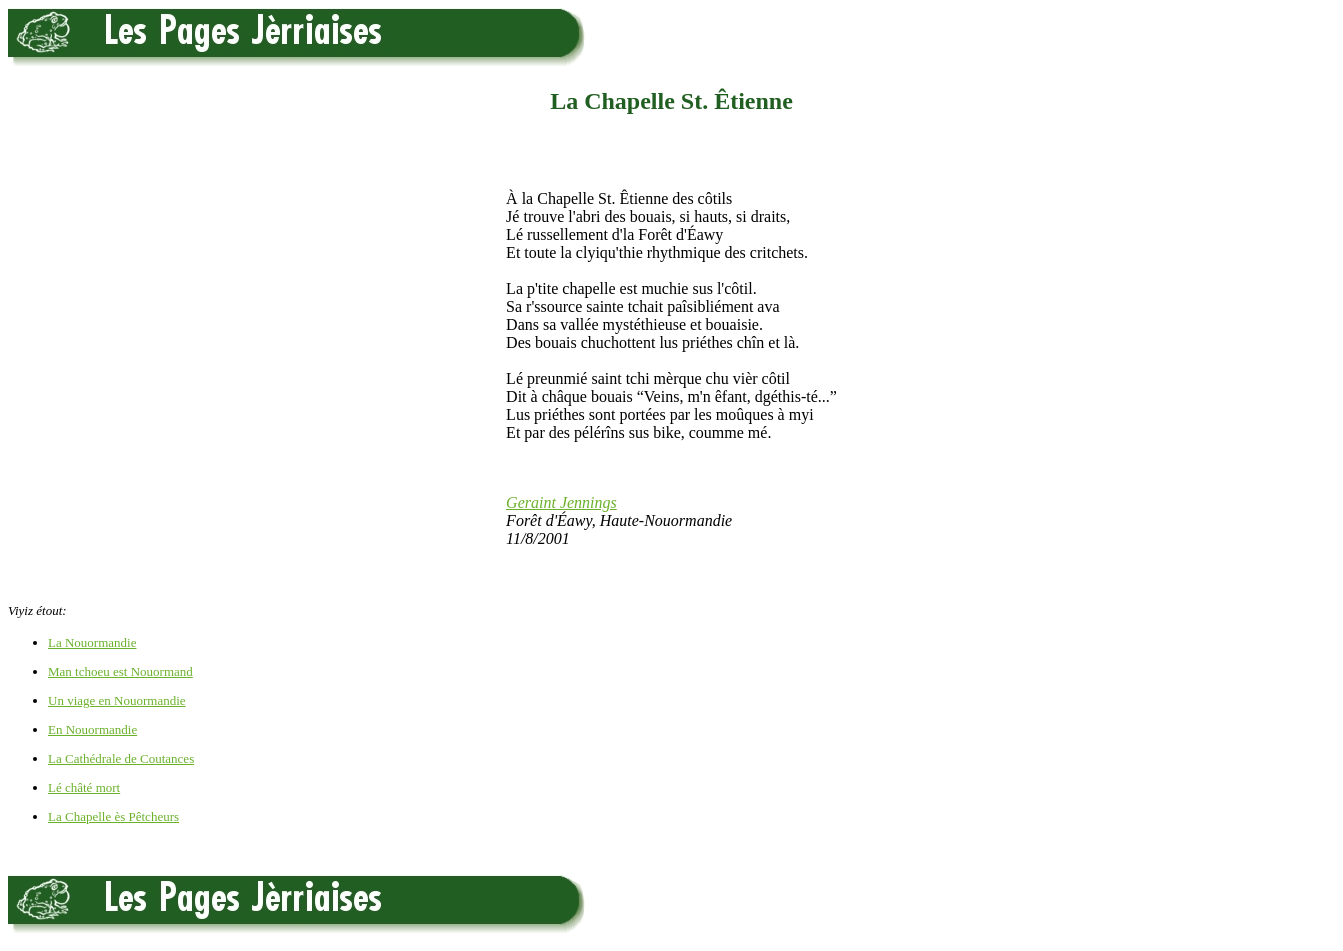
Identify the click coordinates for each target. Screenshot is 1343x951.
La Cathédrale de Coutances (121, 758)
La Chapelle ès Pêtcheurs (113, 816)
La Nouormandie (92, 642)
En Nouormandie (92, 729)
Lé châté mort (84, 787)
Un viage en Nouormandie (117, 700)
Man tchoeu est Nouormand (120, 671)
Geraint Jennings (561, 502)
